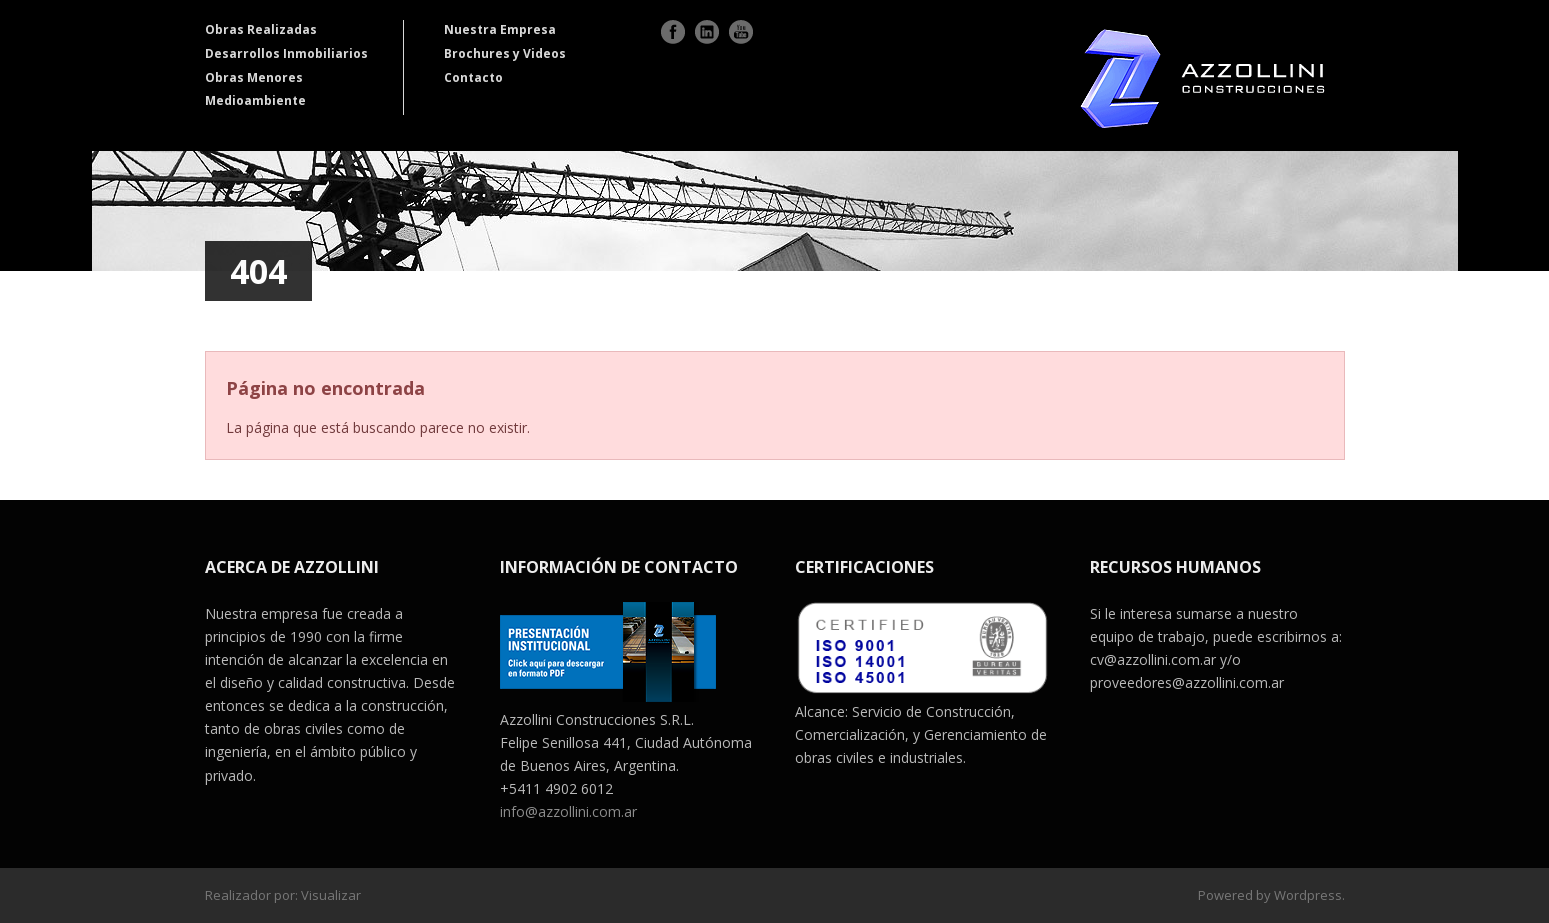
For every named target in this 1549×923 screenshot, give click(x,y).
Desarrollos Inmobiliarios (286, 53)
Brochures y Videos (505, 53)
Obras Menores (254, 77)
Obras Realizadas (261, 29)
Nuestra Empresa (500, 29)
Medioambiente (255, 100)
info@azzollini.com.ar (568, 811)
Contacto (473, 77)
